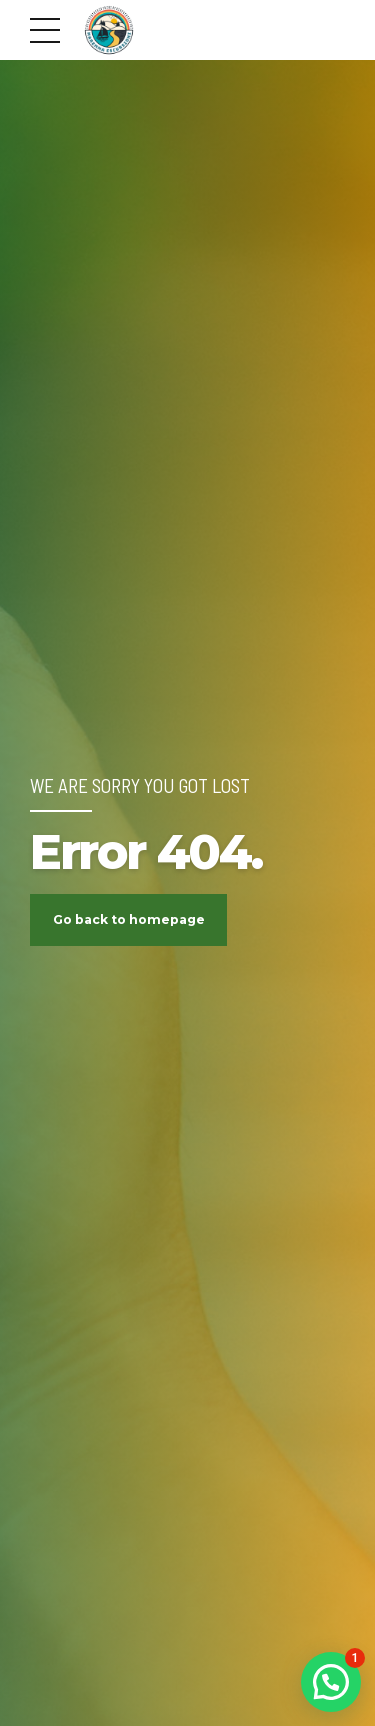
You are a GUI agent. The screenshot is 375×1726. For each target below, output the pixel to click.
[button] (331, 1682)
